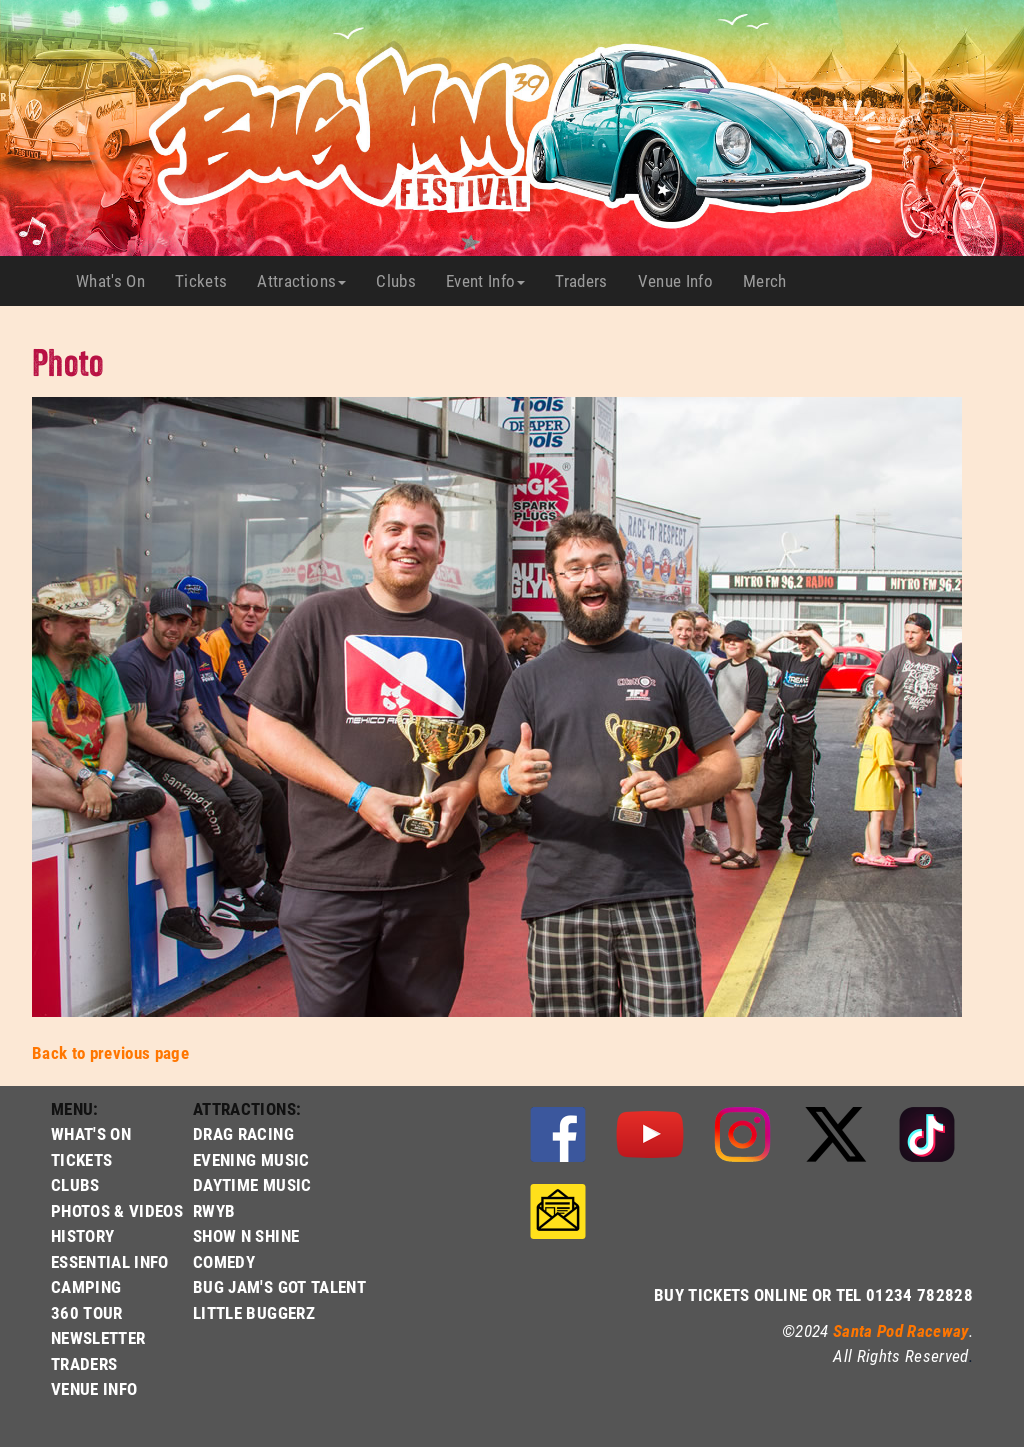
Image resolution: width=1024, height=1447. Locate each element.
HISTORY (82, 1235)
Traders (588, 281)
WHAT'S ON (91, 1133)
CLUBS (75, 1184)
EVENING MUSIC (251, 1159)
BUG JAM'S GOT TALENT (279, 1286)
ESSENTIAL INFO (110, 1261)
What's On (118, 281)
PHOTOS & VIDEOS (117, 1210)
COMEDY (224, 1261)
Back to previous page (110, 1052)
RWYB (214, 1210)
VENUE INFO (94, 1388)
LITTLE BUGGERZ (254, 1312)
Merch (772, 281)
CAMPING (86, 1286)
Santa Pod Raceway (901, 1330)
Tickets (208, 281)
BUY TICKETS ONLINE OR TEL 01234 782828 (813, 1294)
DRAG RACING (243, 1133)
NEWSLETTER (98, 1337)
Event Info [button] (485, 280)
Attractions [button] (301, 280)
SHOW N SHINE (246, 1235)
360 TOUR (87, 1312)
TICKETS (81, 1159)
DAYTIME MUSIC (252, 1184)
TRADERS (84, 1363)
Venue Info (683, 281)
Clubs (403, 281)
